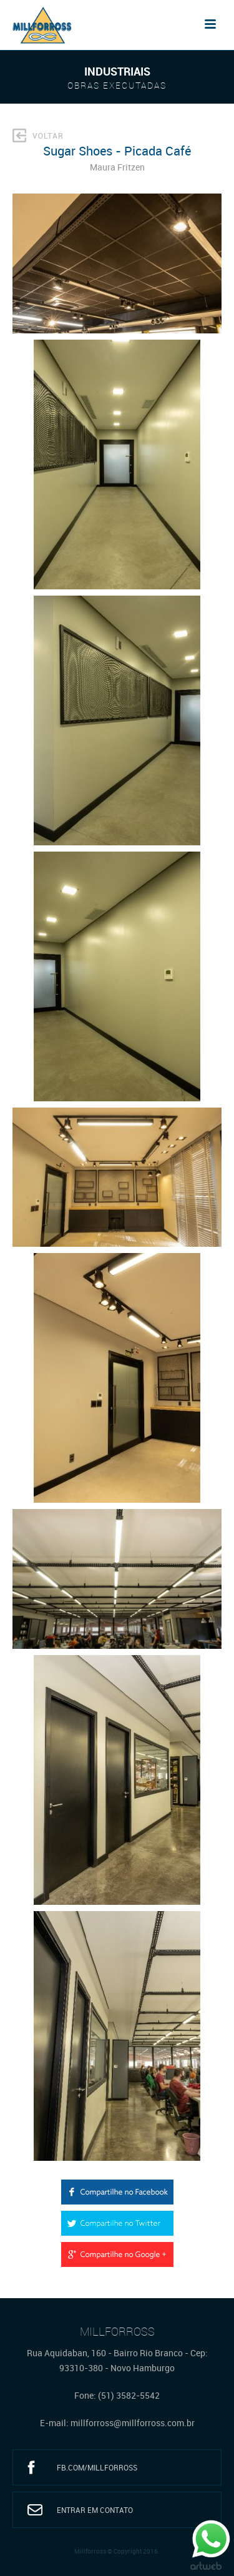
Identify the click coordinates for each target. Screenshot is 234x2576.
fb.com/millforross (97, 2467)
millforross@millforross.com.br (133, 2423)
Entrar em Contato (95, 2510)
